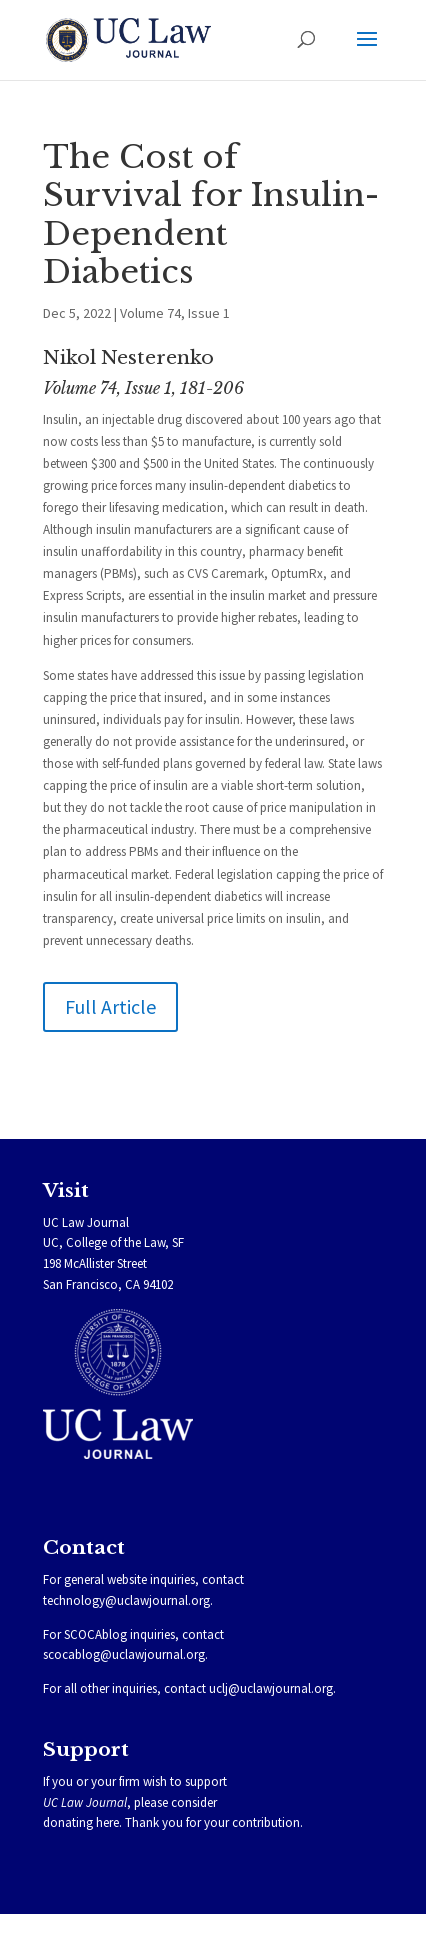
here (107, 1822)
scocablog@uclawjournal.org (124, 1654)
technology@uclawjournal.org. (128, 1600)
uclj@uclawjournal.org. (272, 1688)
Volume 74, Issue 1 (175, 313)
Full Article (110, 1006)
